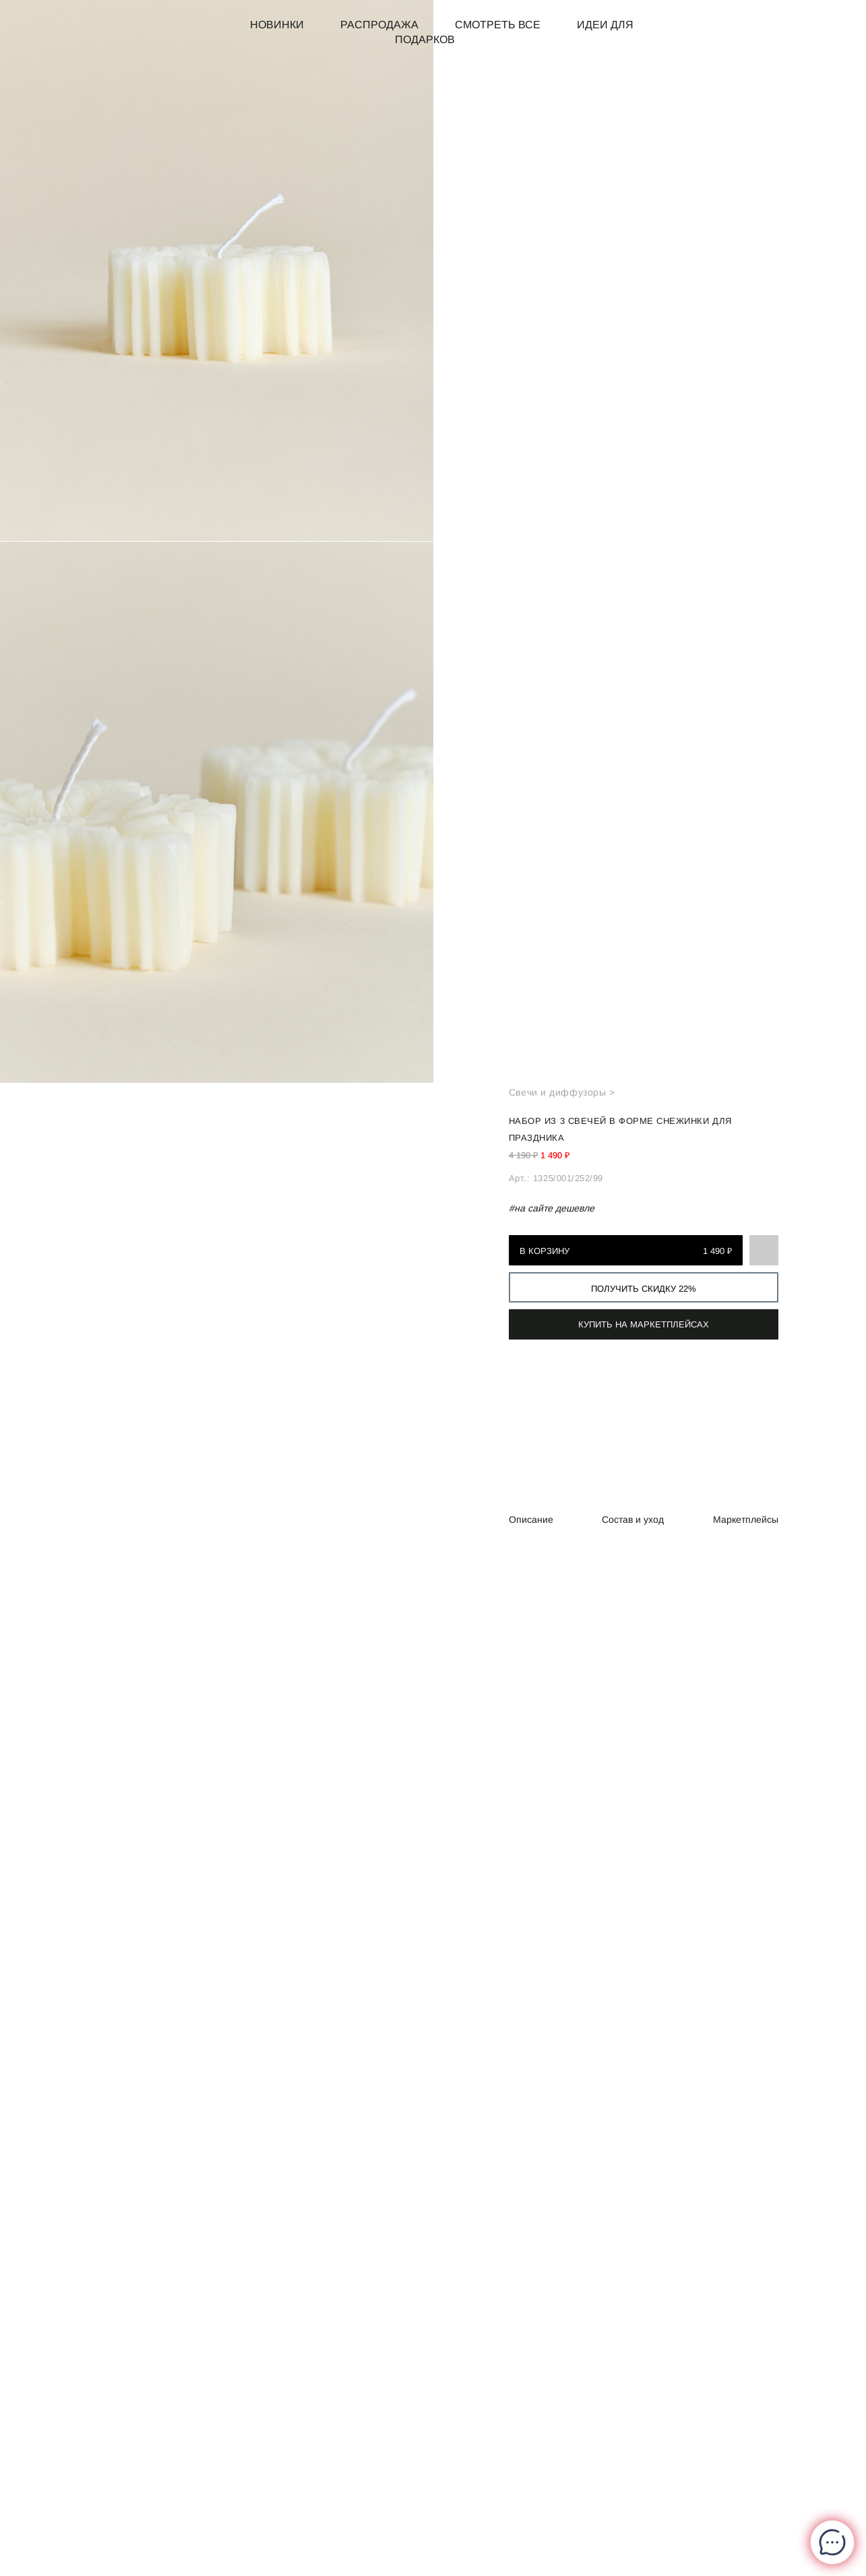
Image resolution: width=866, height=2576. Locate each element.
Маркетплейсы (745, 1519)
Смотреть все (497, 24)
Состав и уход (633, 1519)
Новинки (277, 24)
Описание (531, 1519)
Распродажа (379, 24)
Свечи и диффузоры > (562, 1092)
